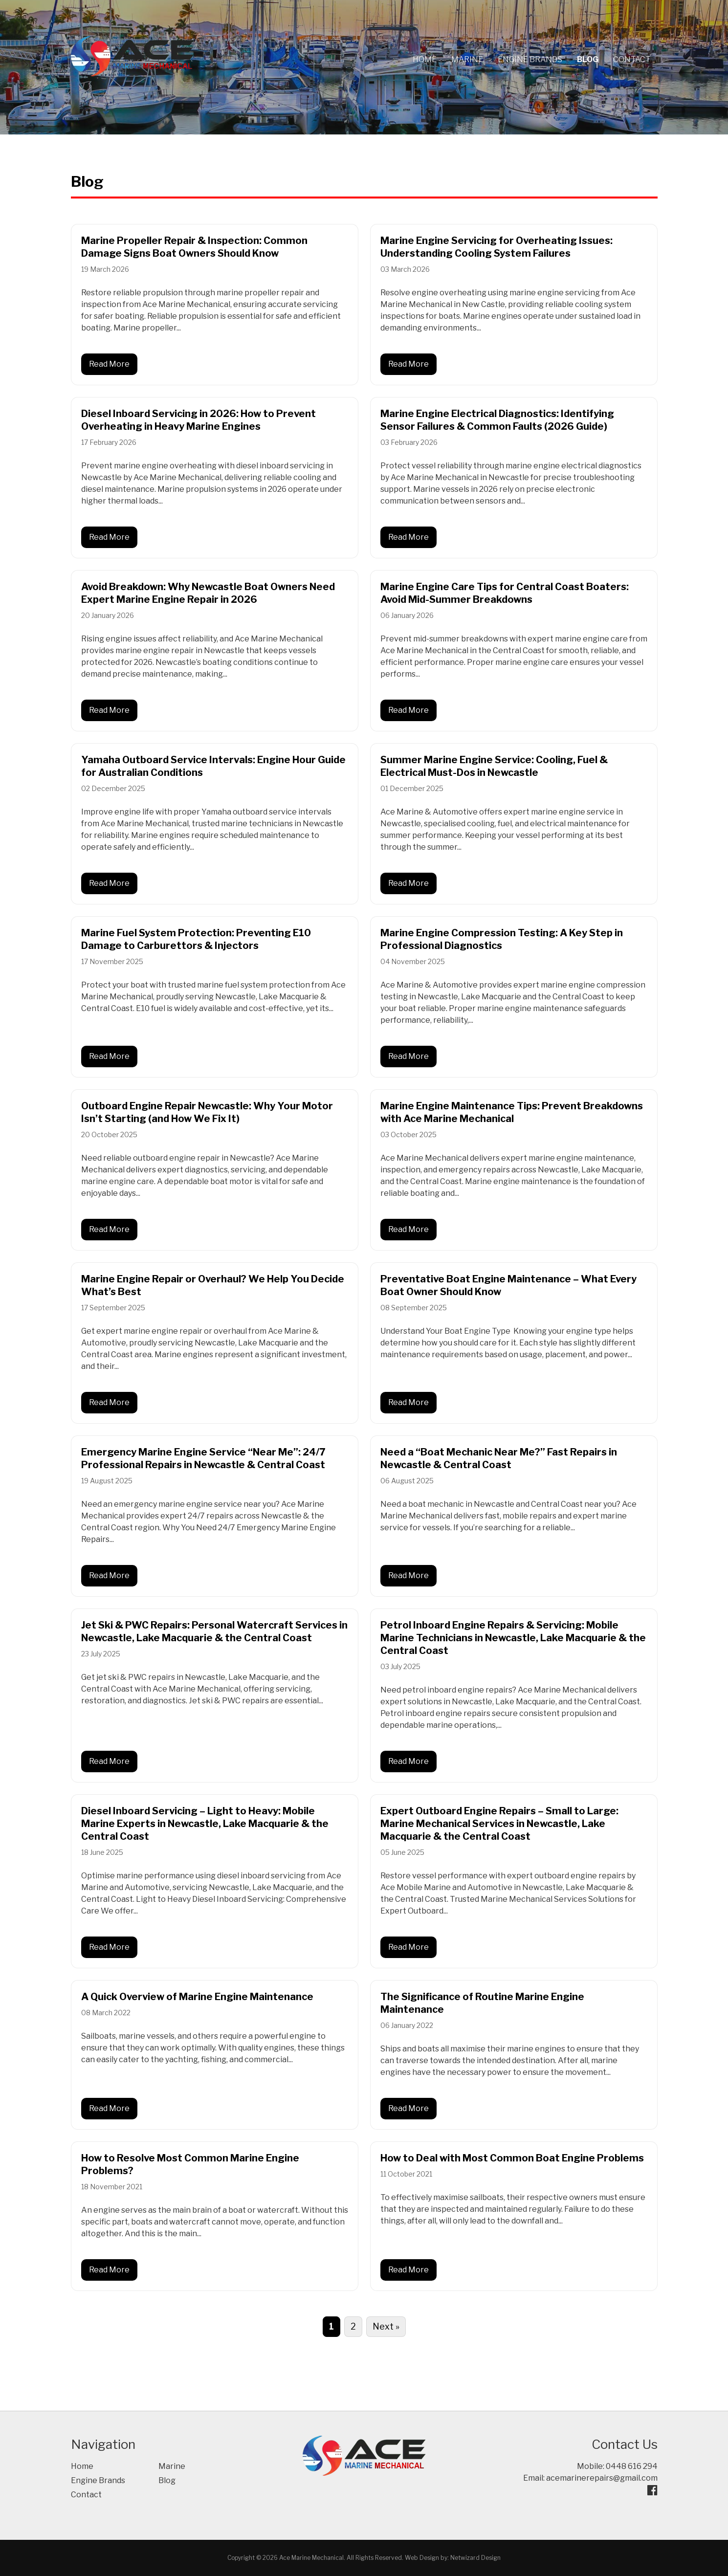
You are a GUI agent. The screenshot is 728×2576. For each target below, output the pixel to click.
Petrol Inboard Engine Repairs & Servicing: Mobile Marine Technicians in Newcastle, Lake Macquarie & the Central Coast (513, 1637)
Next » (386, 2326)
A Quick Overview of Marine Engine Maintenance (197, 1997)
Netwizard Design (475, 2557)
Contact (631, 59)
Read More (109, 364)
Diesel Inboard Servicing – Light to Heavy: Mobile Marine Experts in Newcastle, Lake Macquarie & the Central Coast (205, 1823)
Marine (467, 59)
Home (425, 59)
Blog (587, 59)
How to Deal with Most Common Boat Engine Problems (512, 2158)
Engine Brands (530, 59)
